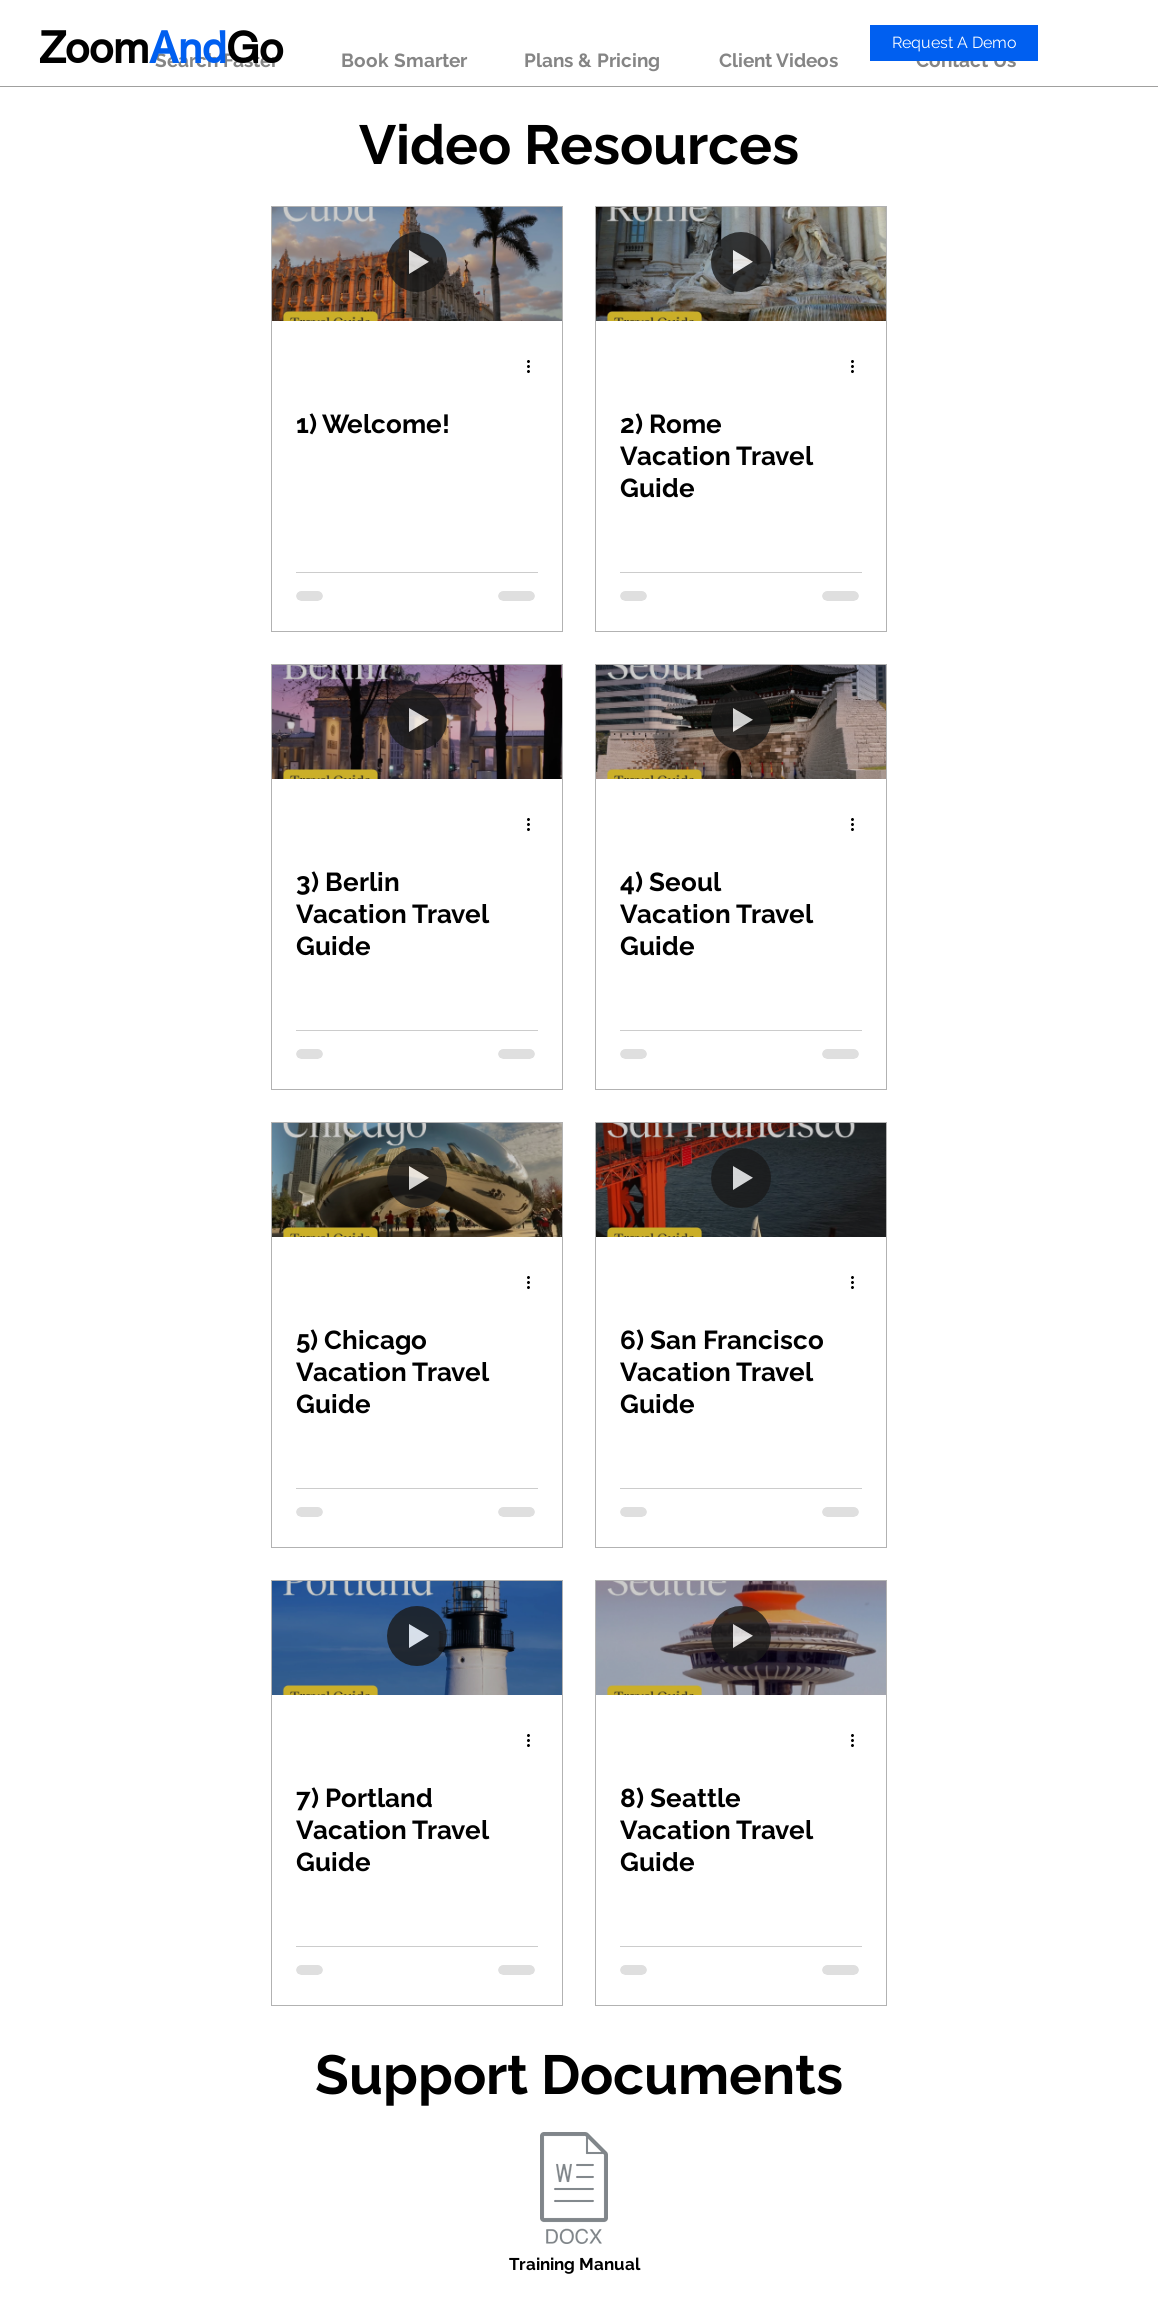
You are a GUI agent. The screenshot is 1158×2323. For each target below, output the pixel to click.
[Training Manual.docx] (573, 2190)
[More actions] (535, 366)
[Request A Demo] (954, 43)
